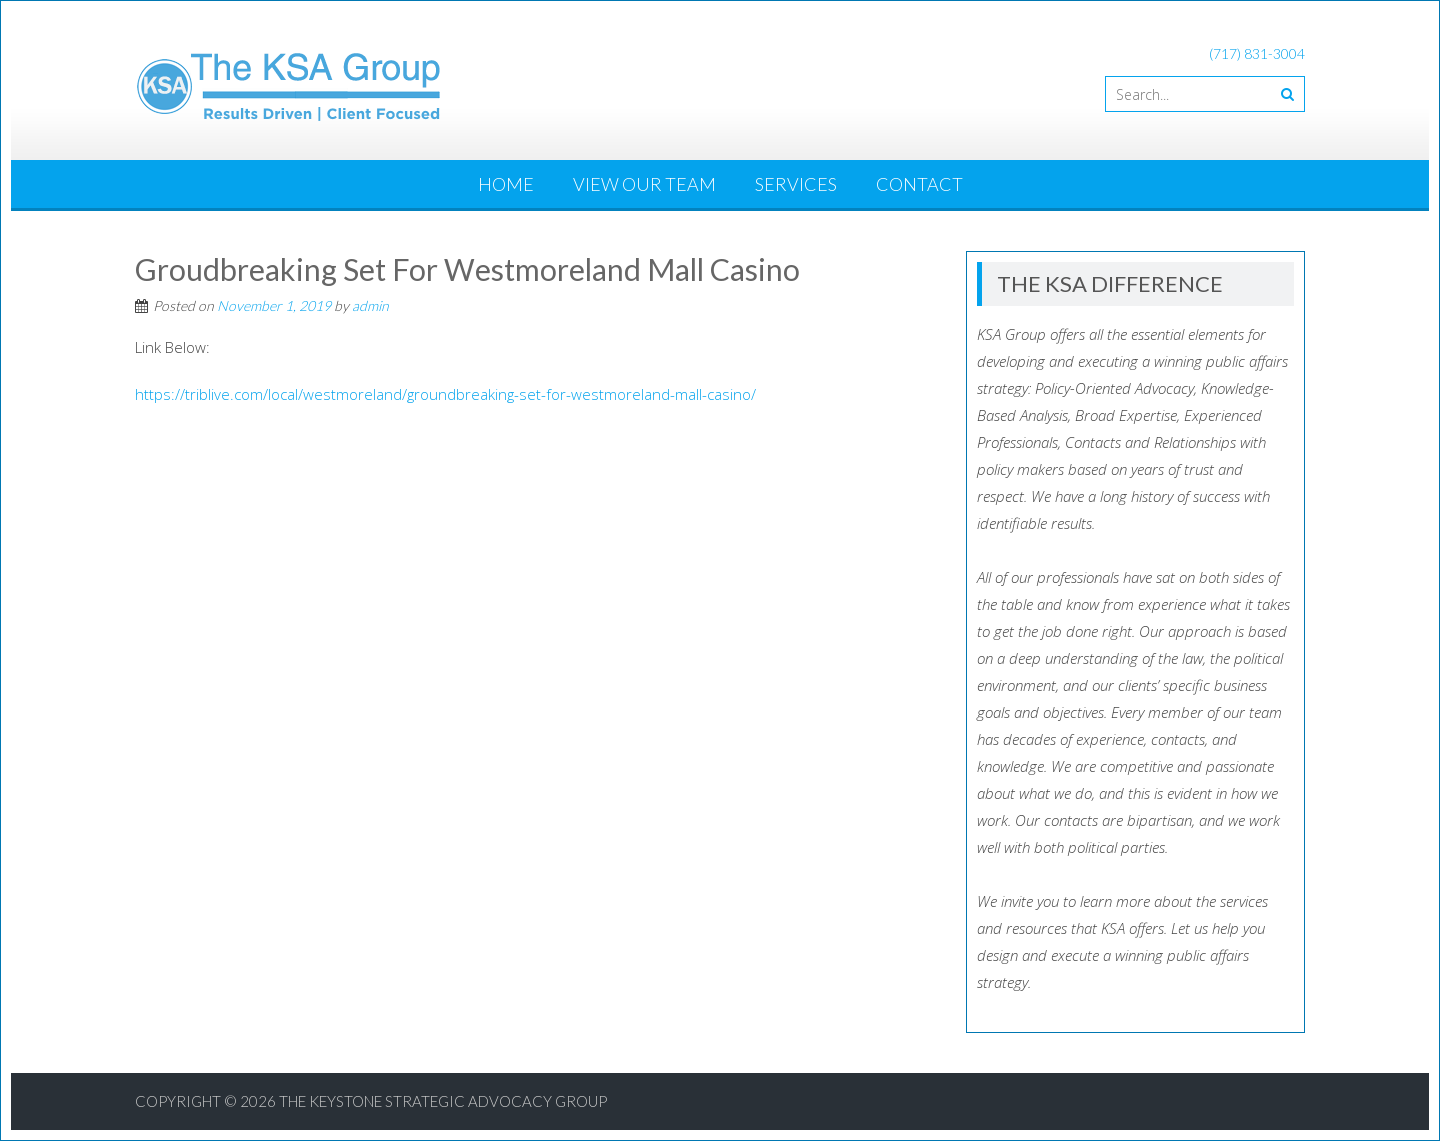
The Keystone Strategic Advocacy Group (443, 1101)
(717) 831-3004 (1257, 53)
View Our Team (644, 184)
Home (506, 184)
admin (370, 305)
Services (796, 184)
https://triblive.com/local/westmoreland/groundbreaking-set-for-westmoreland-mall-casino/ (445, 394)
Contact (919, 184)
